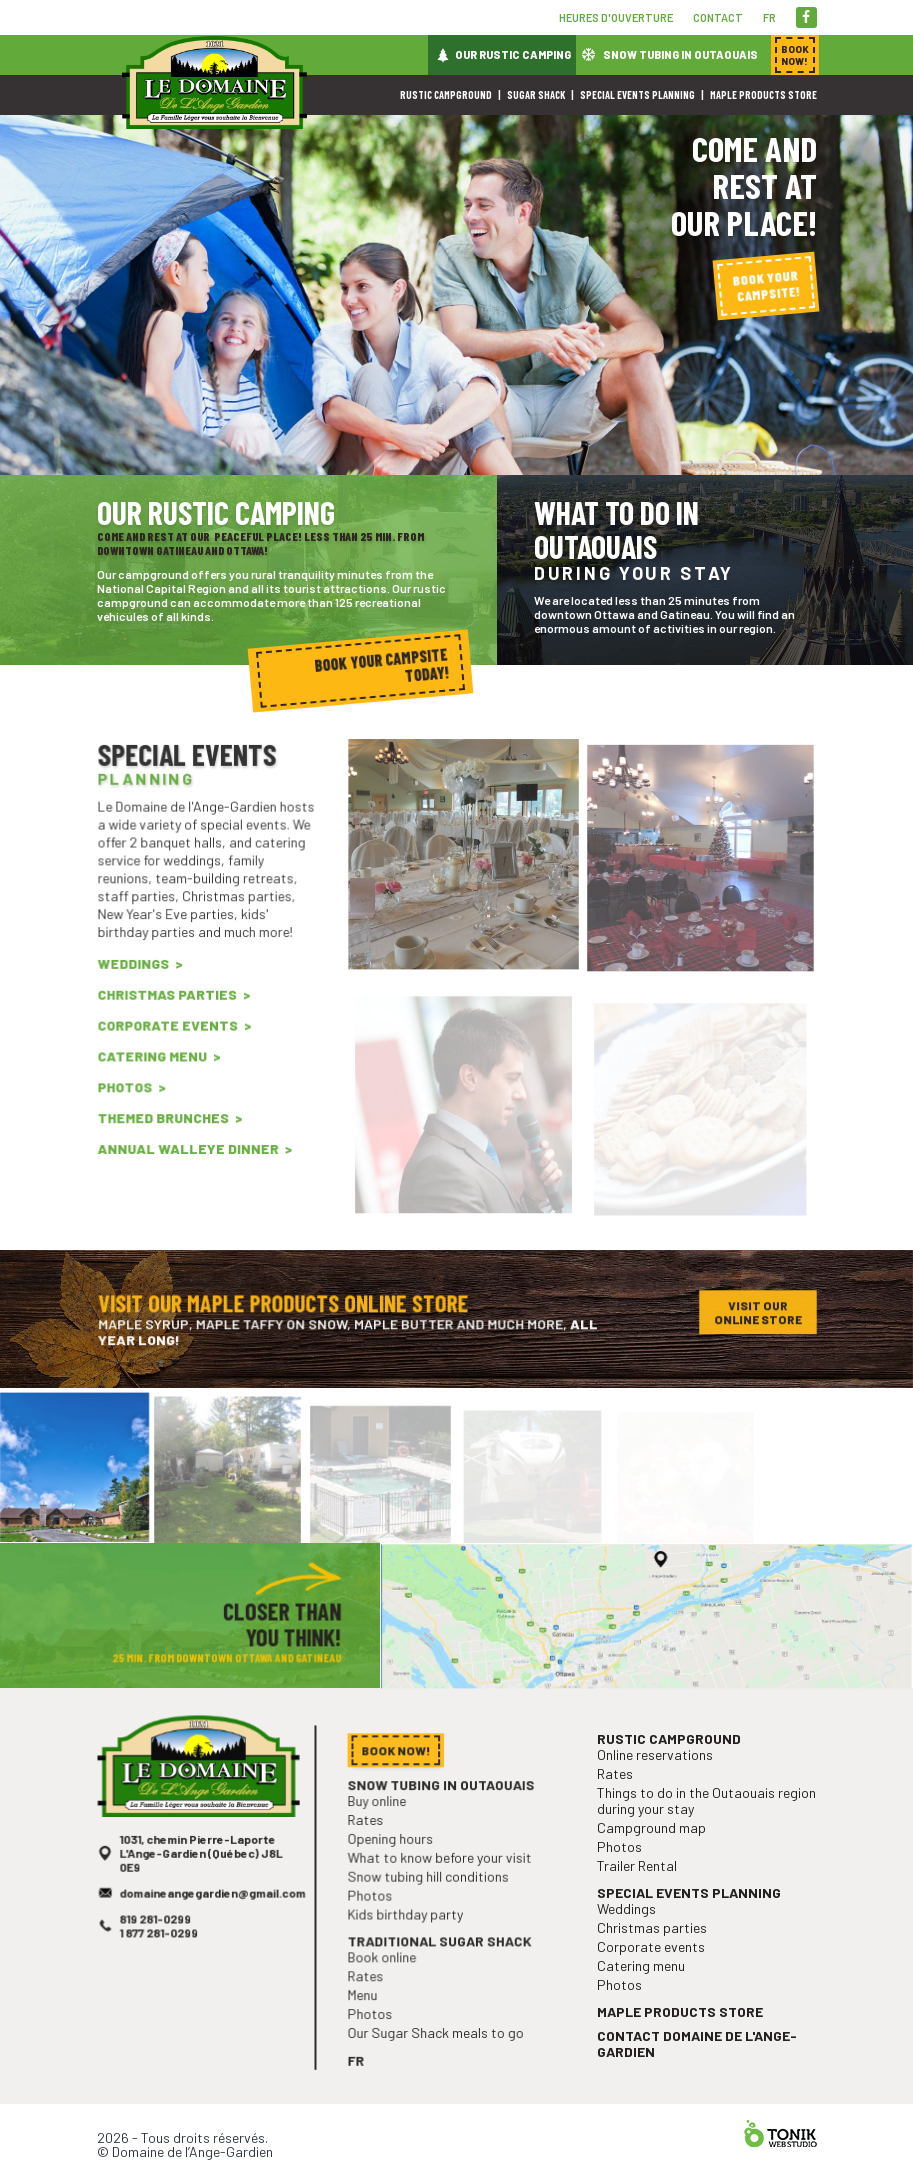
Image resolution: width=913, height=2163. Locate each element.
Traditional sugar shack (440, 1965)
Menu (369, 2015)
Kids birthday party (409, 1941)
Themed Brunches (166, 1138)
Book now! (400, 1790)
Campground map (656, 1862)
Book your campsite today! (382, 664)
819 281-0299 (159, 1945)
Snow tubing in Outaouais (680, 54)
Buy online (383, 1837)
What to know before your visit (440, 1889)
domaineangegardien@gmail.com (211, 1921)
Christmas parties (170, 1025)
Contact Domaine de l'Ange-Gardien (697, 2059)
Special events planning (637, 94)
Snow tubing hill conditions (430, 1906)
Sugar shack (536, 94)
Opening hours (395, 1871)
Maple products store (763, 94)
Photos (131, 1110)
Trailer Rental (642, 1897)
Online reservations (659, 1795)
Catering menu (156, 1082)
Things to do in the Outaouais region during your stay (706, 1837)
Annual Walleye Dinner (189, 1167)
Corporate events (170, 1054)
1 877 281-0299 (162, 1958)
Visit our (757, 1316)
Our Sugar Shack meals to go (437, 2049)
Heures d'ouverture (616, 17)
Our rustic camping (513, 54)
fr (769, 17)
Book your (765, 285)
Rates (372, 1854)
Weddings (139, 997)
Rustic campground (446, 94)
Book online (387, 1980)
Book (795, 55)
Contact (718, 17)
